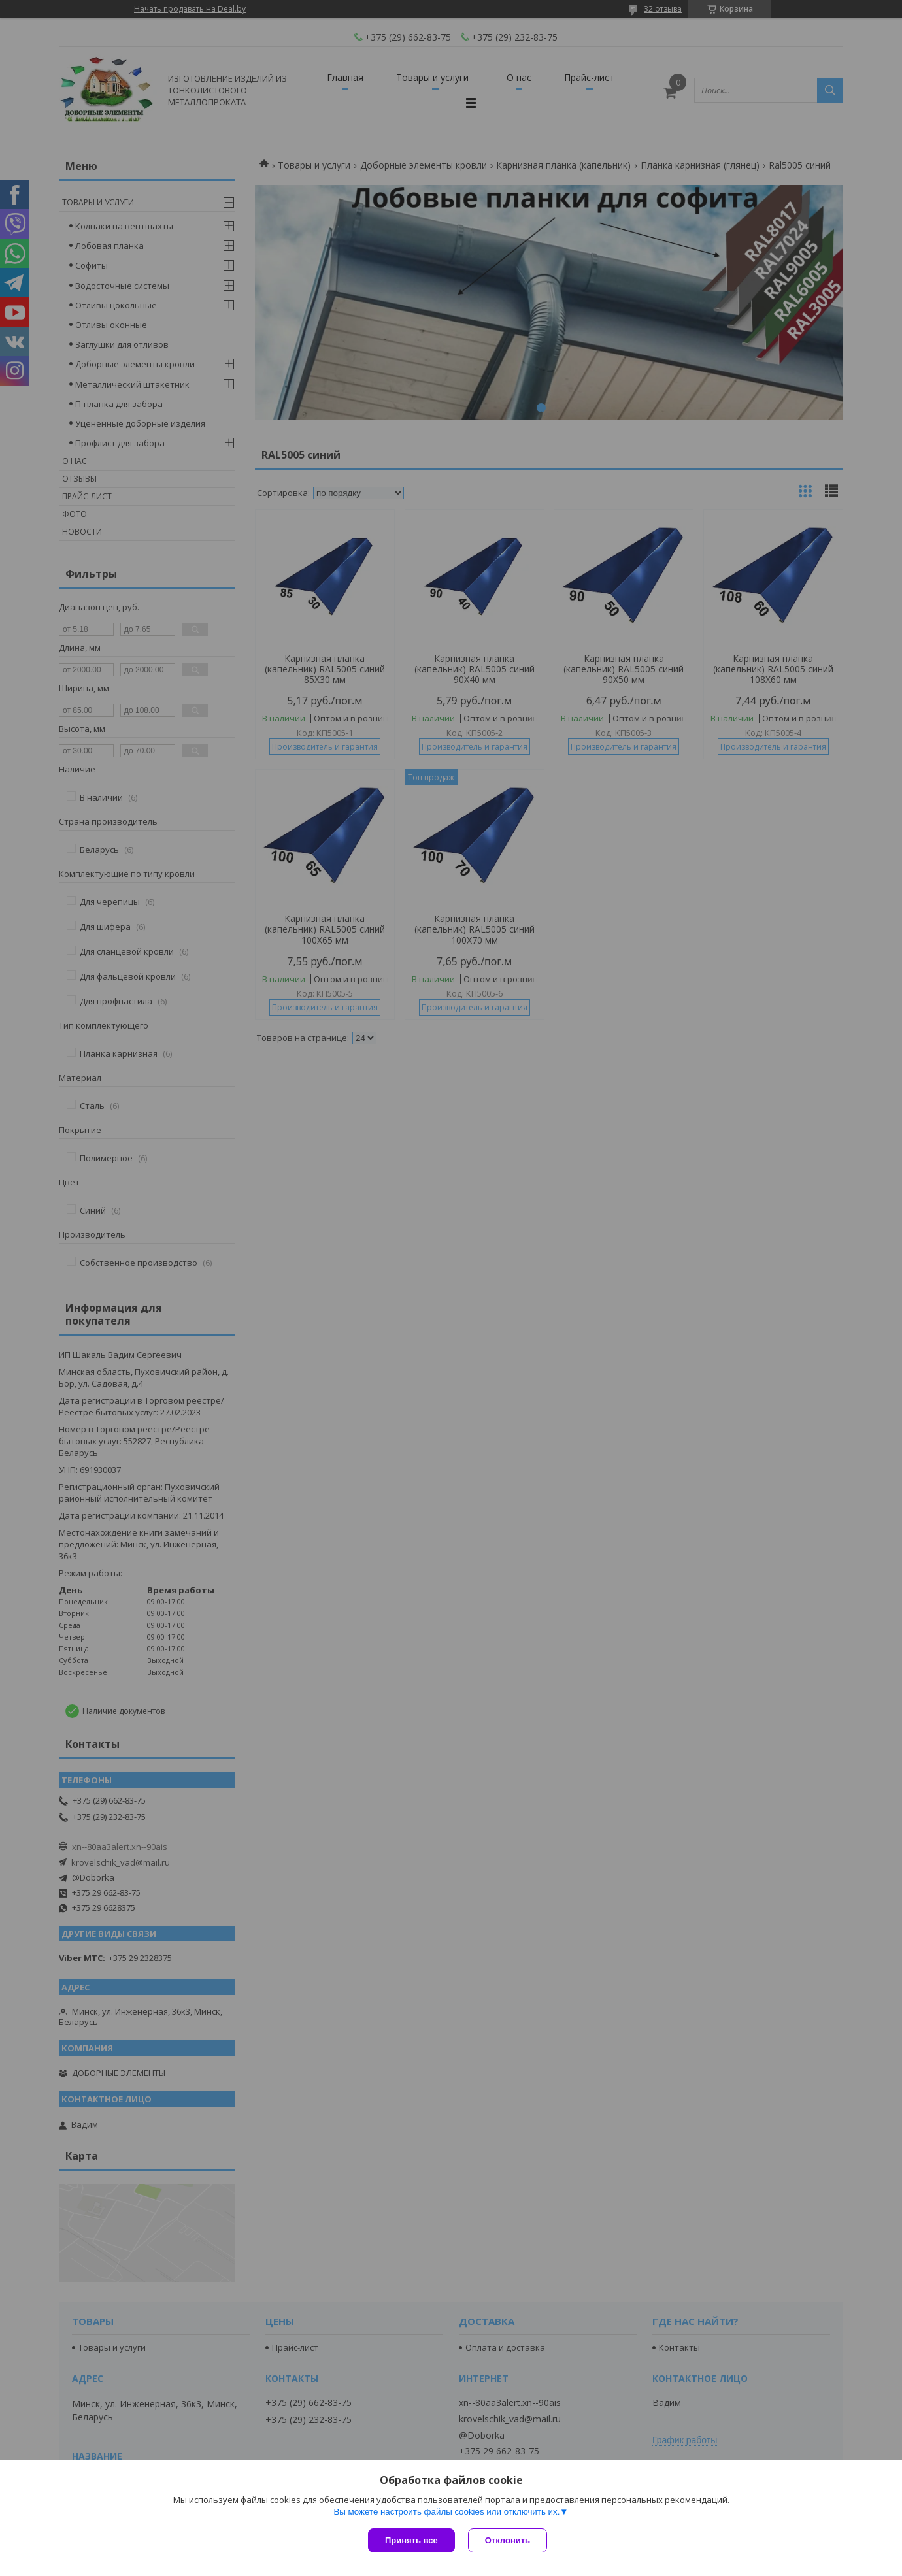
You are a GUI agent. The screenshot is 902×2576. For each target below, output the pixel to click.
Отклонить (507, 2540)
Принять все (411, 2540)
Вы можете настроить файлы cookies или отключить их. (446, 2512)
